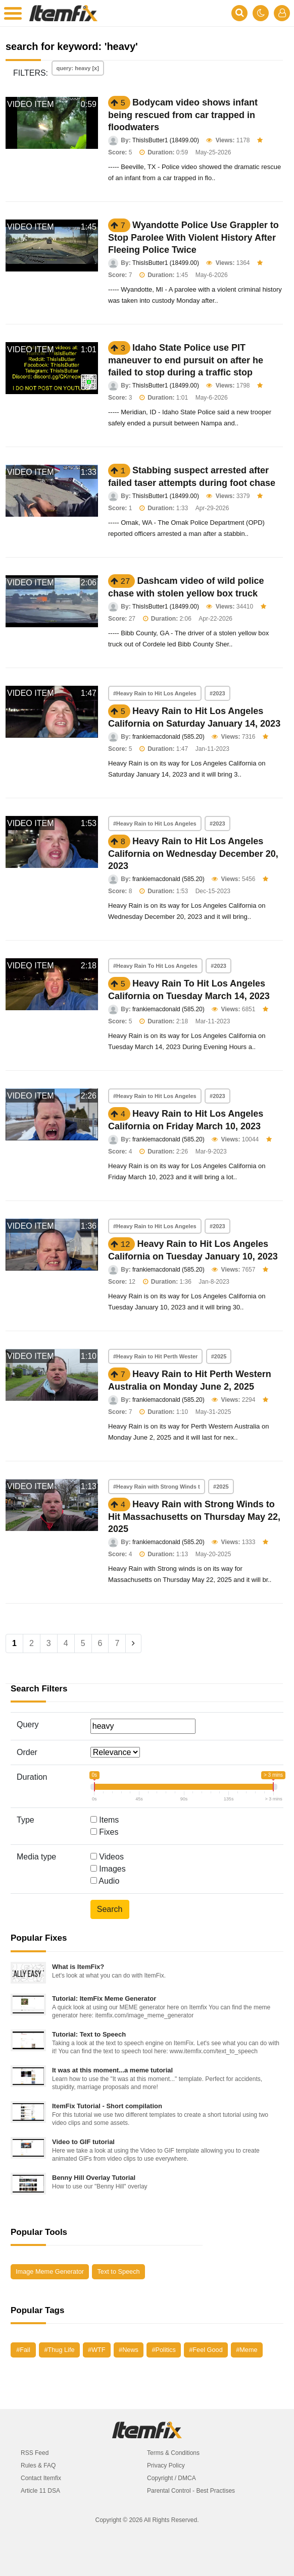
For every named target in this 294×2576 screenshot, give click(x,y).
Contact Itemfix (41, 2478)
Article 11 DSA (40, 2490)
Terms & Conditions (173, 2452)
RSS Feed (34, 2452)
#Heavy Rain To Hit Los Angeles (155, 966)
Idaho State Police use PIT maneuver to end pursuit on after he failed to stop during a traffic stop (185, 360)
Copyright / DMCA (171, 2478)
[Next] (133, 1643)
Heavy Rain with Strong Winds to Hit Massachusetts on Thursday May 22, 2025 (194, 1516)
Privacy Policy (166, 2465)
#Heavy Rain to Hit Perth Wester (155, 1356)
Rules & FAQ (38, 2465)
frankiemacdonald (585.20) (168, 736)
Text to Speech (118, 2271)
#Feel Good (205, 2349)
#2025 (219, 1356)
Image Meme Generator (50, 2271)
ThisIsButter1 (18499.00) (165, 140)
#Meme (246, 2349)
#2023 (217, 693)
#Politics (163, 2349)
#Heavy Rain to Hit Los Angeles (155, 693)
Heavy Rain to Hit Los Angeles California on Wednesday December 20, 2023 (193, 853)
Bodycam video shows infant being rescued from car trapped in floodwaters (183, 114)
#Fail (23, 2349)
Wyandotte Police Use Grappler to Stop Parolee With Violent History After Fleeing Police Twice (193, 237)
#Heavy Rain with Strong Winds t (156, 1487)
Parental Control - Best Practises (191, 2490)
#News (128, 2349)
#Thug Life (59, 2349)
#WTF (97, 2349)
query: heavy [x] (78, 68)
